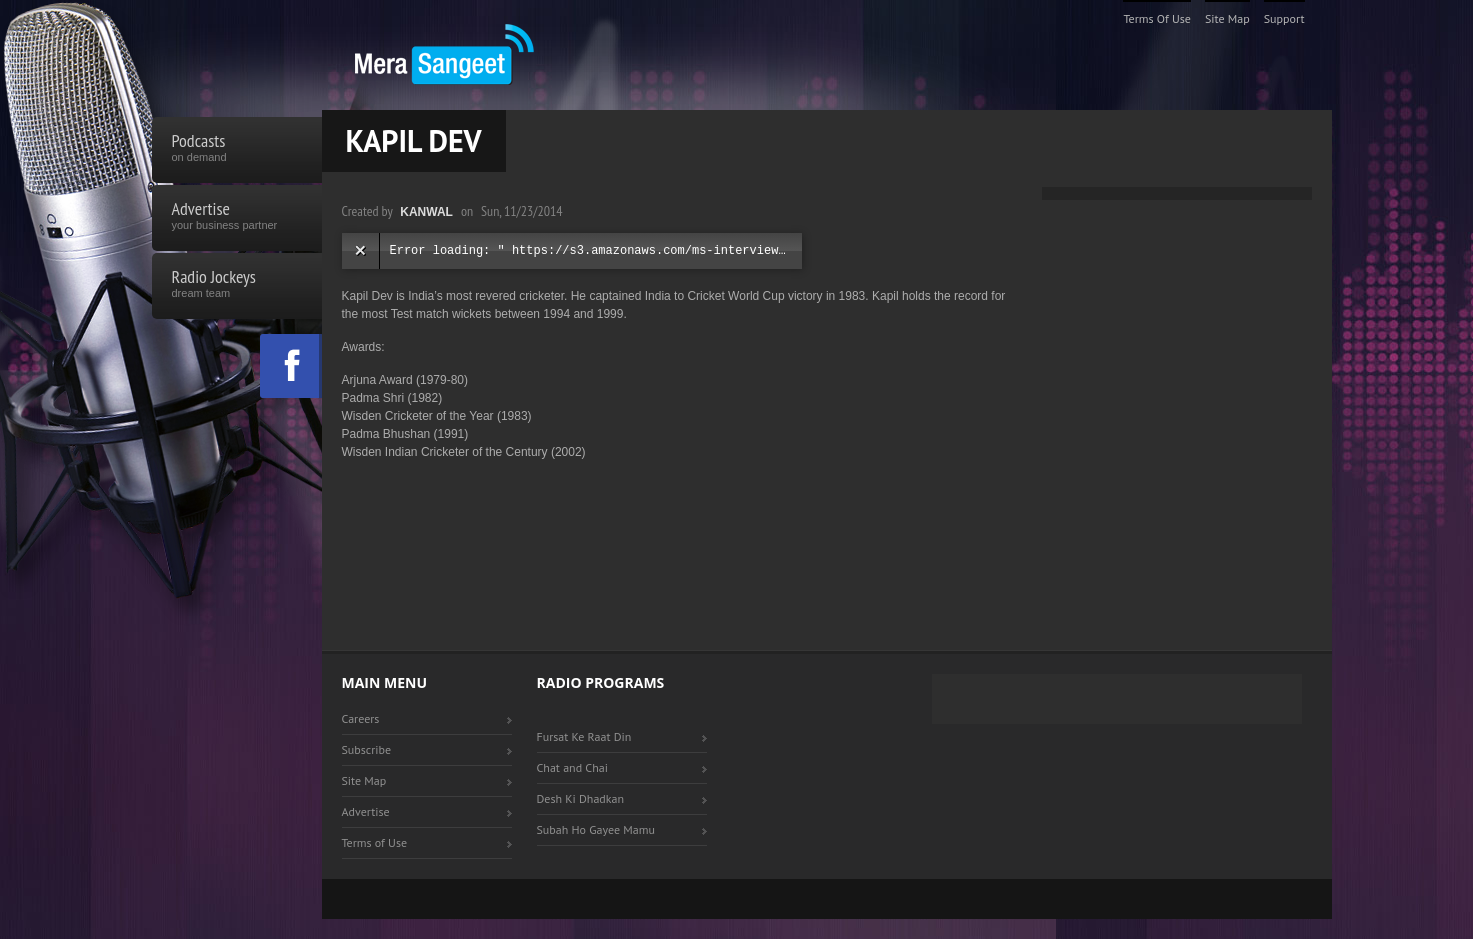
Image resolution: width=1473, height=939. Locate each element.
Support (1284, 18)
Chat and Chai (572, 767)
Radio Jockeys (237, 286)
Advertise (237, 218)
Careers (361, 718)
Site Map (1227, 18)
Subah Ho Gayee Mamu (596, 829)
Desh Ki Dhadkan (581, 798)
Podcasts (237, 150)
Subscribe (367, 749)
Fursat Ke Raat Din (584, 736)
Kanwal (426, 212)
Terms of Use (1157, 18)
